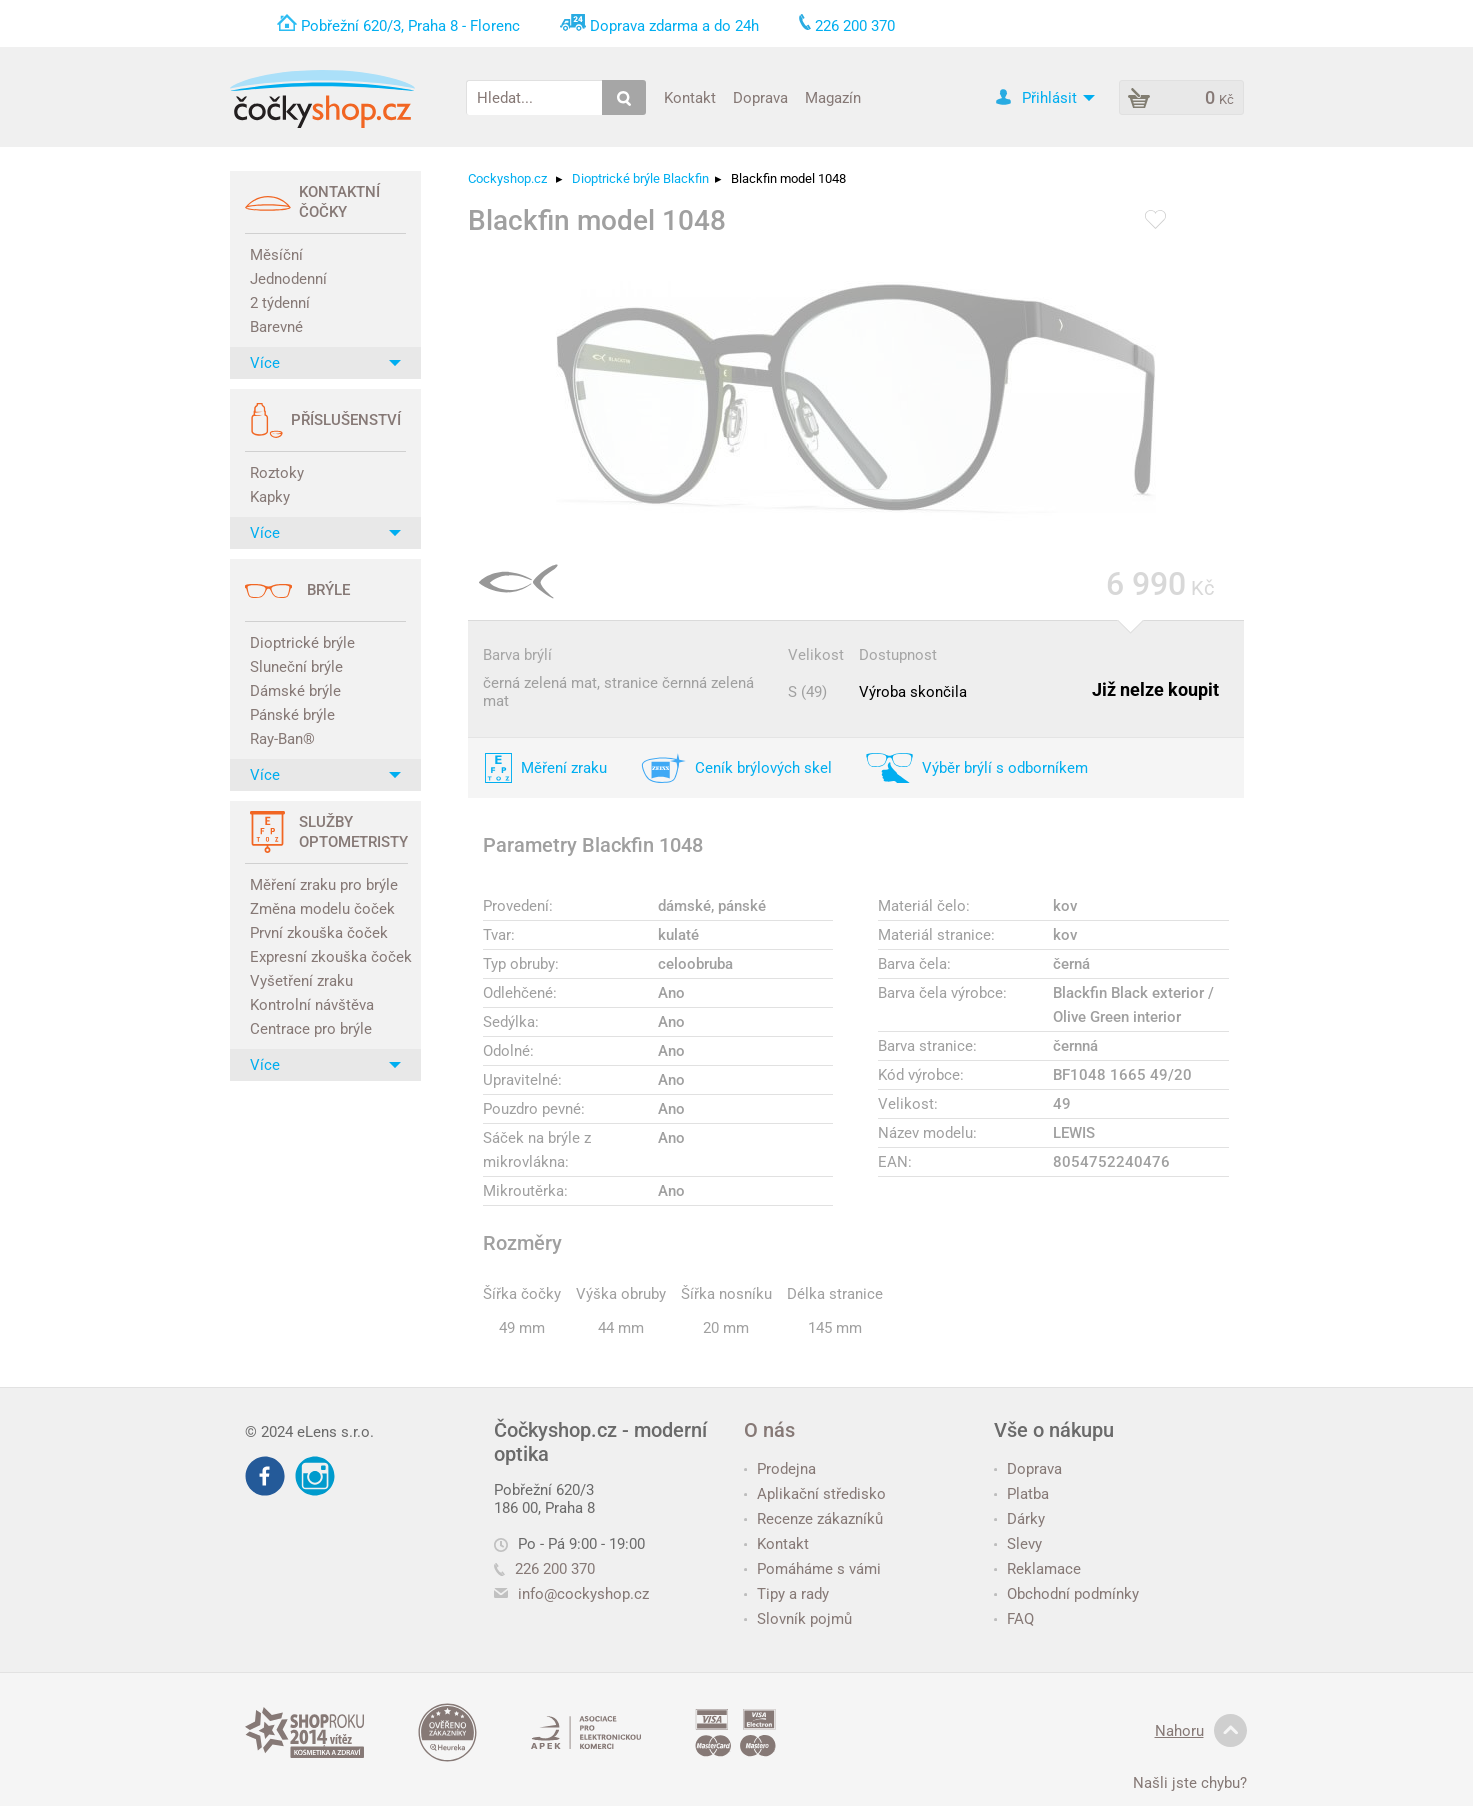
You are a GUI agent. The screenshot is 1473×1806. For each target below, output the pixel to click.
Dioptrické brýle (302, 643)
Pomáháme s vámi (812, 1569)
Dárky (1019, 1519)
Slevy (1018, 1544)
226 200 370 (544, 1569)
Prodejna (780, 1469)
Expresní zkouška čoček (328, 957)
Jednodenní (288, 279)
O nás (769, 1430)
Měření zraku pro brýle (324, 885)
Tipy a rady (786, 1594)
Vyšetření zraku (301, 981)
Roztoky (277, 473)
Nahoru (1201, 1731)
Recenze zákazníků (813, 1519)
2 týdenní (280, 303)
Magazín (833, 97)
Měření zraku (564, 768)
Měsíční (276, 255)
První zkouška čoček (319, 933)
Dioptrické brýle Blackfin (640, 178)
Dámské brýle (295, 691)
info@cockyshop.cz (583, 1594)
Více (325, 363)
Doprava (760, 97)
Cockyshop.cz (507, 178)
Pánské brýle (292, 715)
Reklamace (1037, 1569)
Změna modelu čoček (322, 909)
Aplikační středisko (815, 1494)
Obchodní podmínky (1066, 1594)
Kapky (270, 497)
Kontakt (690, 97)
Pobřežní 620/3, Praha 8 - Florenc (410, 26)
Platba (1021, 1494)
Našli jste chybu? (1190, 1783)
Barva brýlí (517, 655)
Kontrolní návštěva (312, 1005)
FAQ (1014, 1619)
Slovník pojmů (798, 1619)
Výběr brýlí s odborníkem (1005, 768)
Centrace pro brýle (311, 1029)
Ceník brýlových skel (763, 768)
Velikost (816, 655)
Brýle (328, 590)
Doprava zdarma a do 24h (674, 26)
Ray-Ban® (282, 739)
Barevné (276, 327)
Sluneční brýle (296, 667)
